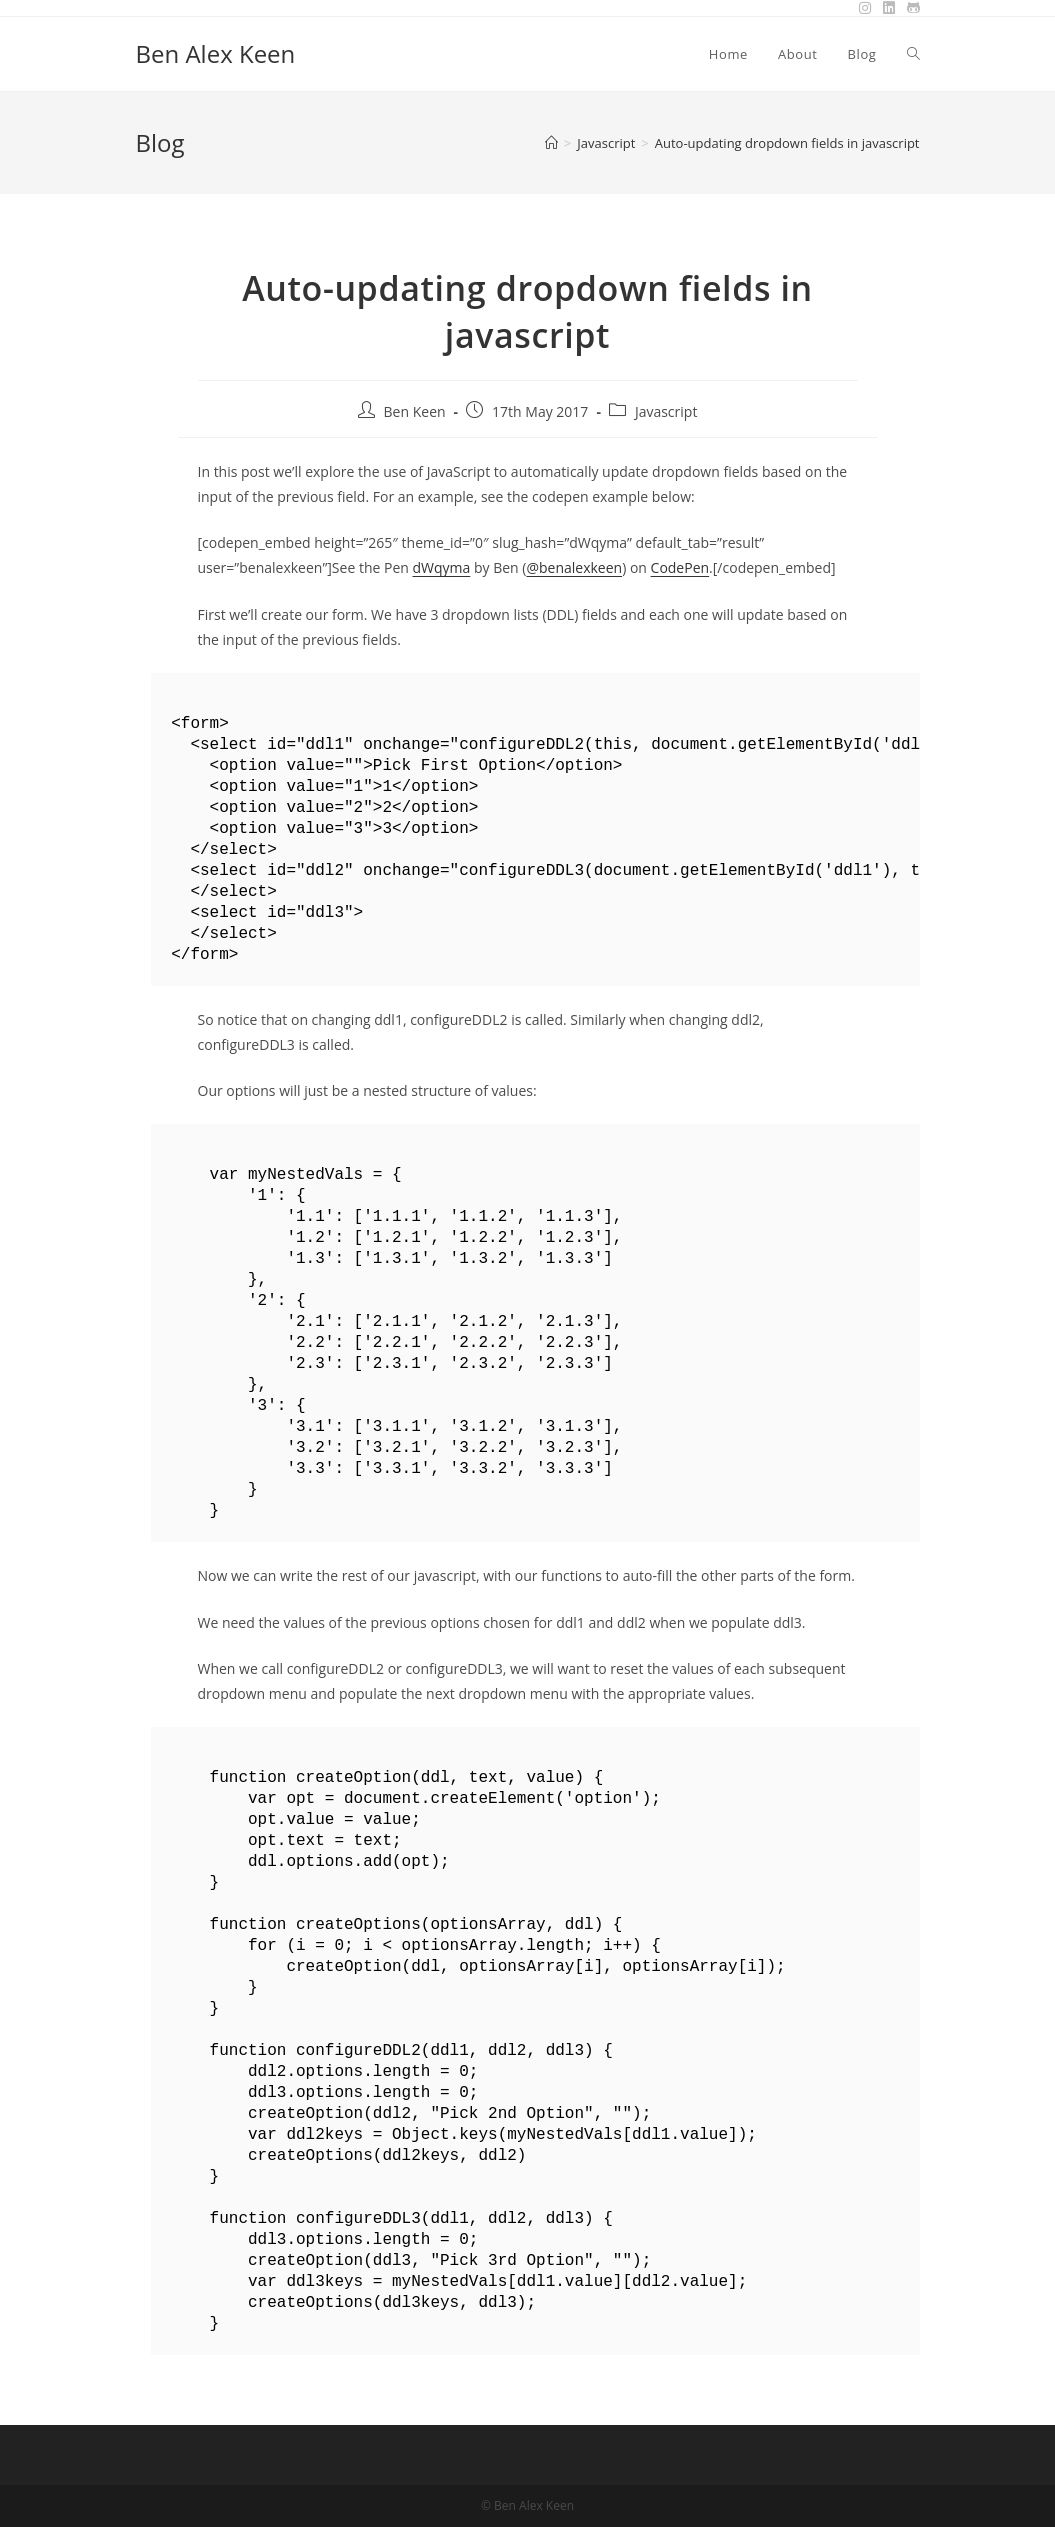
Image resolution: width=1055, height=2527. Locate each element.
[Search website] (913, 54)
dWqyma (441, 567)
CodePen (680, 567)
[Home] (551, 143)
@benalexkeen (574, 567)
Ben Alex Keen (216, 53)
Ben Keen (415, 411)
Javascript (666, 411)
